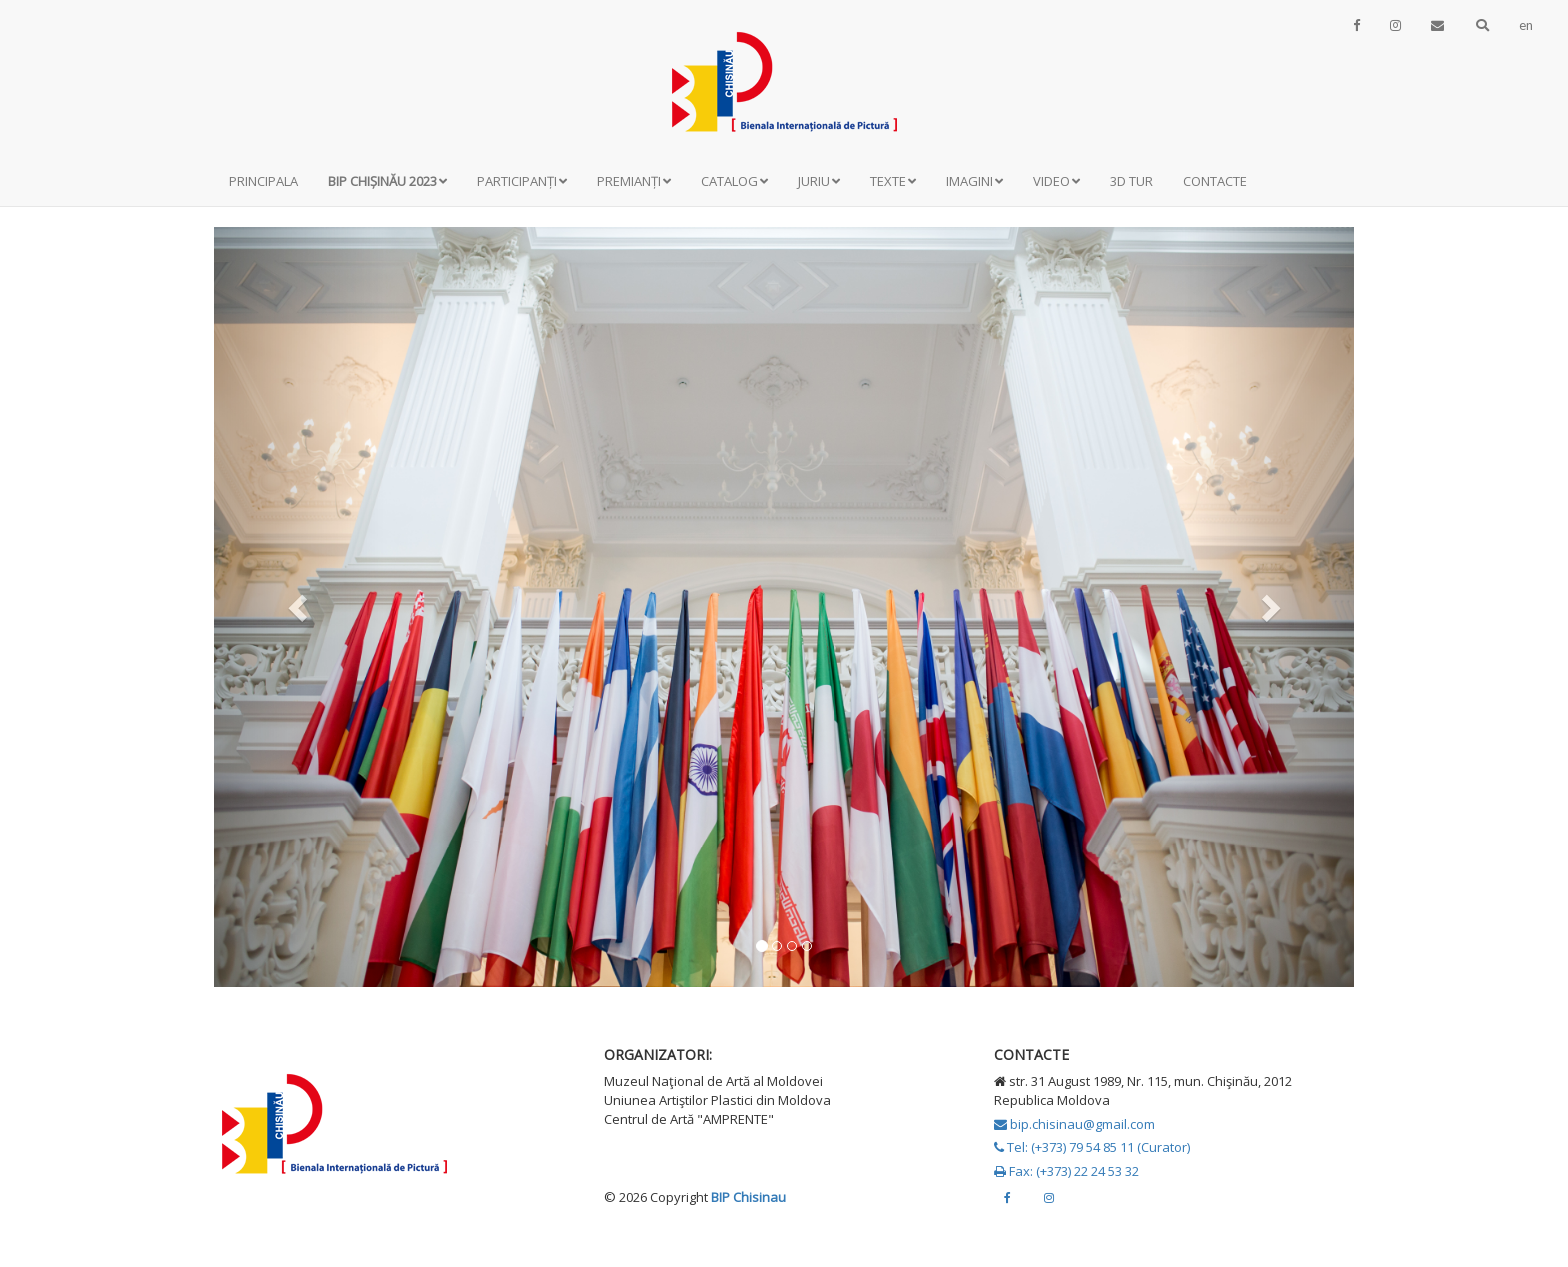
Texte (893, 181)
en (1526, 25)
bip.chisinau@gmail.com (1074, 1124)
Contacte (1215, 181)
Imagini (974, 181)
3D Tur (1131, 181)
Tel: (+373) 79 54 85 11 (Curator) (1092, 1147)
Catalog (734, 181)
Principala (263, 181)
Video (1056, 181)
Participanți (522, 181)
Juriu (819, 181)
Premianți (634, 181)
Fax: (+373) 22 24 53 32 (1066, 1171)
